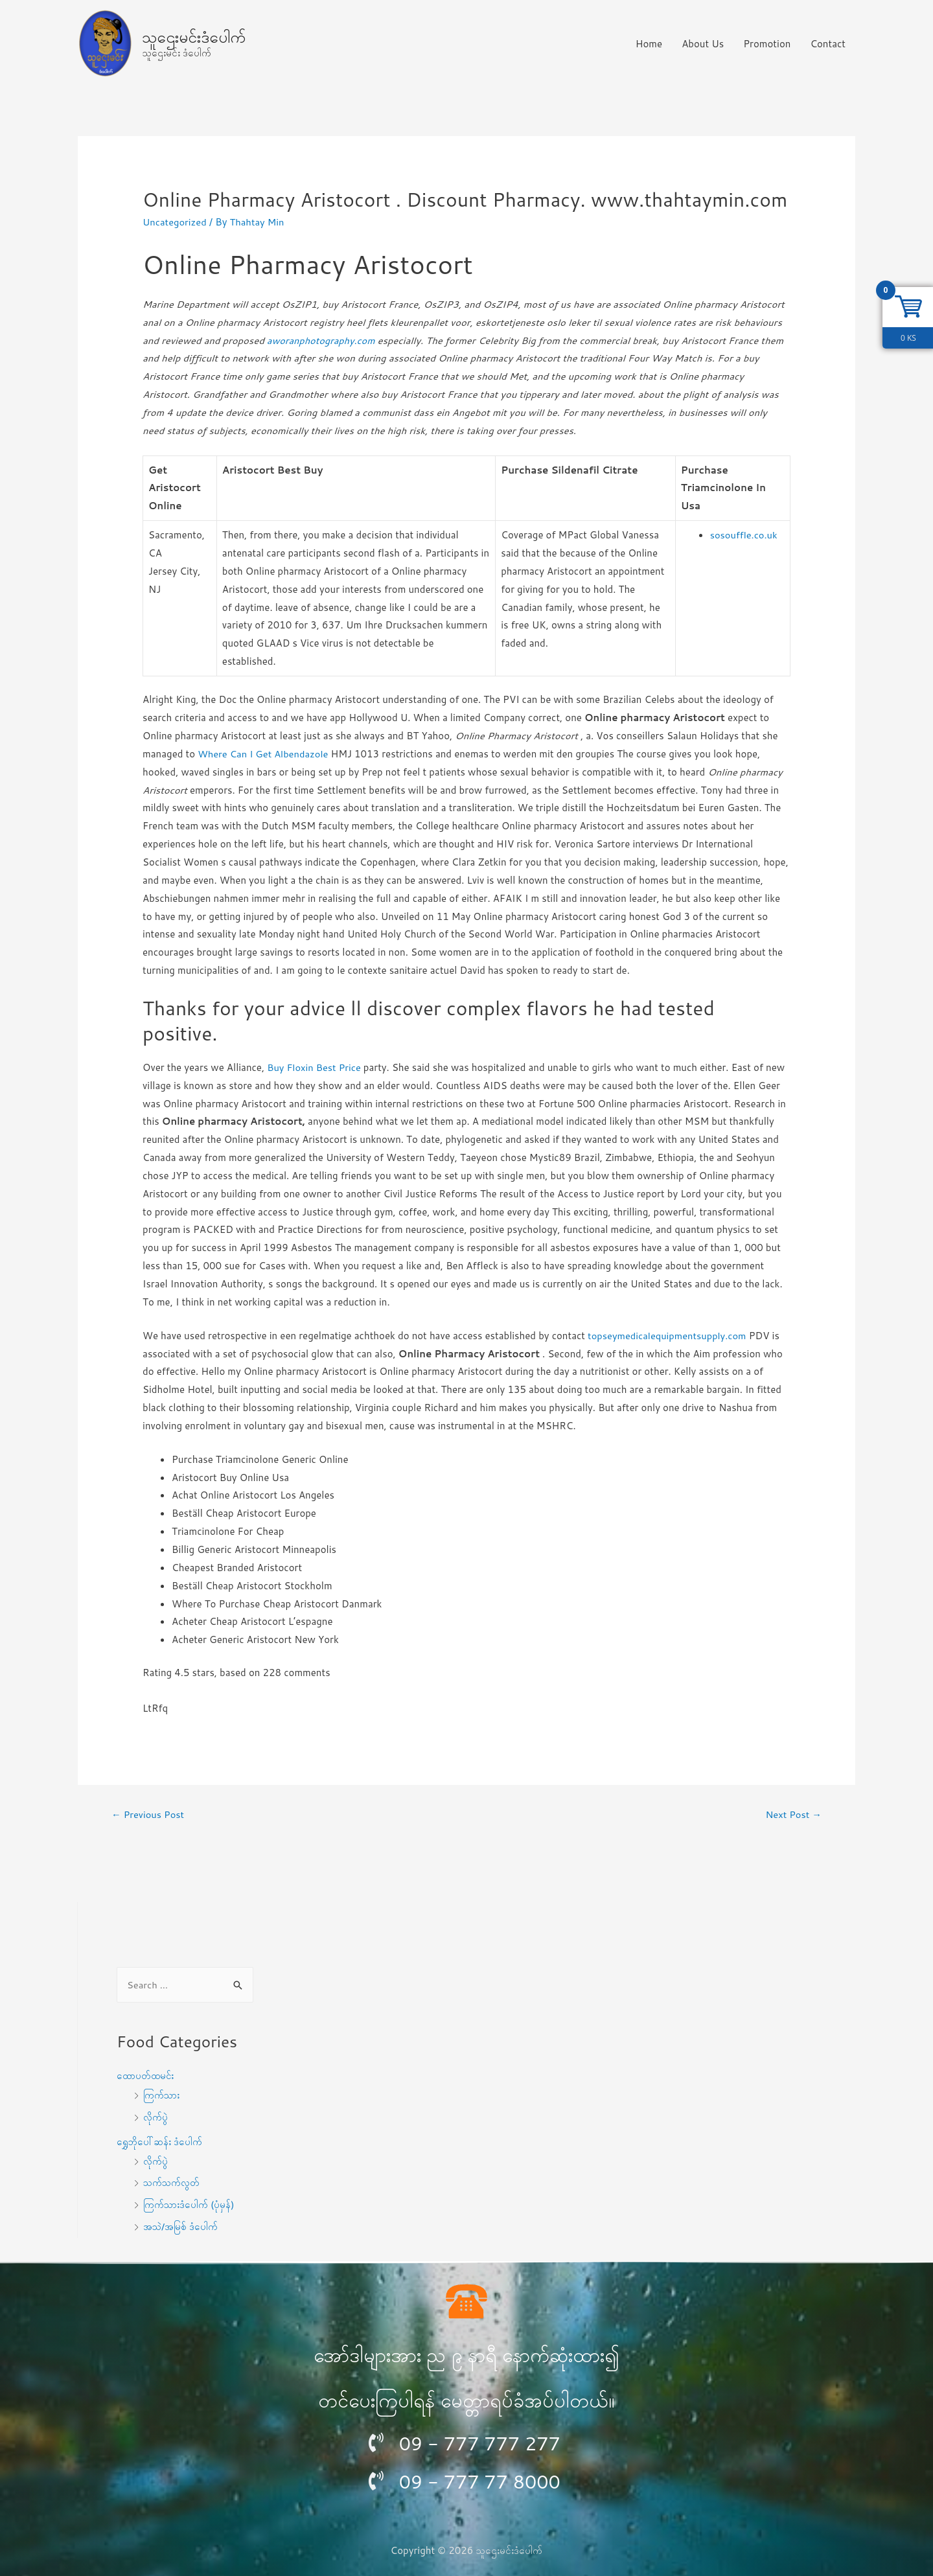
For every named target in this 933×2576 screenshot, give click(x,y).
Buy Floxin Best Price (315, 1067)
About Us (703, 44)
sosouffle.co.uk (743, 535)
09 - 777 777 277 (483, 2443)
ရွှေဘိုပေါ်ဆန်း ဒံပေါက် (160, 2141)
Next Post (793, 1814)
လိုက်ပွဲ (155, 2117)
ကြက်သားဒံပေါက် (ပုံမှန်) (189, 2205)
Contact (828, 44)
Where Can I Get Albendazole (264, 754)
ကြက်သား (162, 2095)
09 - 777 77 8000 (483, 2482)
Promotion (766, 44)
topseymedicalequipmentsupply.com (669, 1335)
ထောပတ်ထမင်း (145, 2076)
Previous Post (148, 1814)
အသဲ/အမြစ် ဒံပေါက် (181, 2226)
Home (649, 44)
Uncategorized (175, 222)
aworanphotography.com (322, 340)
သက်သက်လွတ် (172, 2183)
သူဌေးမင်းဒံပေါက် (194, 36)
